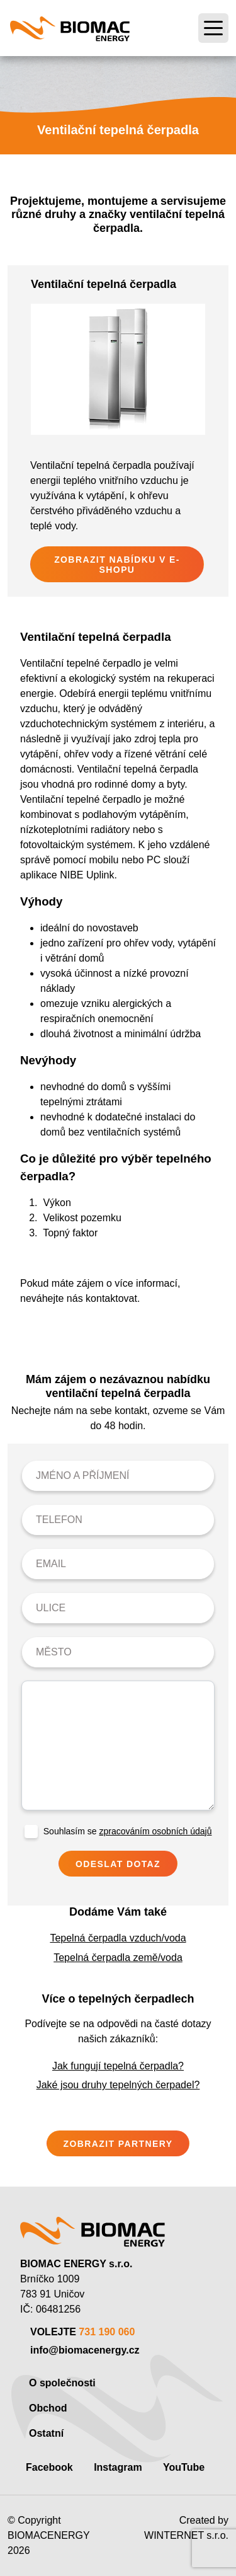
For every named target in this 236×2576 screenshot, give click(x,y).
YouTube (184, 2467)
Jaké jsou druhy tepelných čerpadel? (118, 2084)
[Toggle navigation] (213, 28)
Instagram (118, 2467)
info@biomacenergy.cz (85, 2350)
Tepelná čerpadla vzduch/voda (118, 1938)
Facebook (49, 2467)
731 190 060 (107, 2331)
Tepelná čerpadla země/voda (118, 1957)
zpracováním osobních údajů (155, 1831)
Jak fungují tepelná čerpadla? (118, 2066)
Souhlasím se (127, 1831)
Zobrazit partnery (118, 2144)
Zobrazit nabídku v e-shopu (117, 565)
